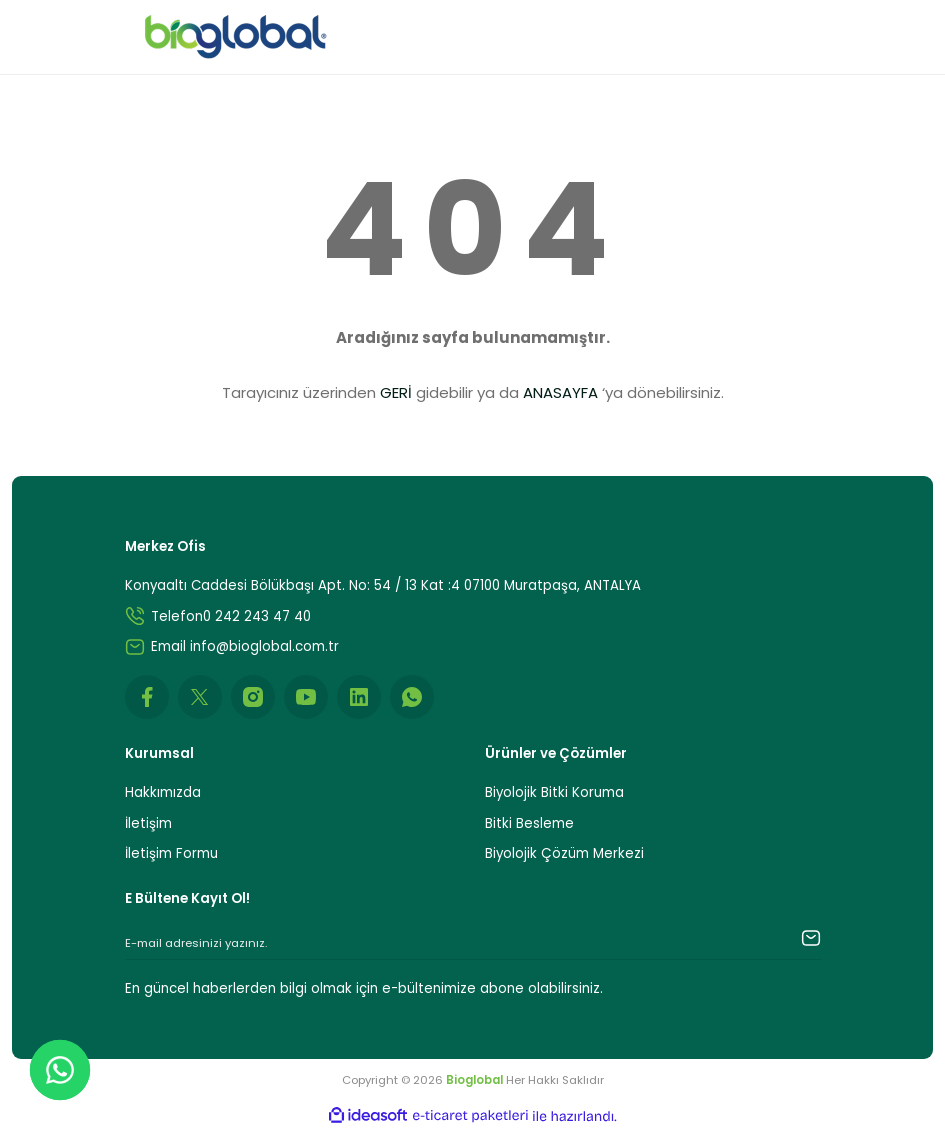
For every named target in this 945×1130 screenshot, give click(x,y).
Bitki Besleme (529, 823)
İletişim (148, 823)
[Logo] (236, 37)
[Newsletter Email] (473, 944)
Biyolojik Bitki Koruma (554, 792)
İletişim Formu (171, 853)
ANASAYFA (560, 392)
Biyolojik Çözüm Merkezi (564, 853)
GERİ (396, 392)
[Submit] (791, 938)
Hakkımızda (163, 792)
